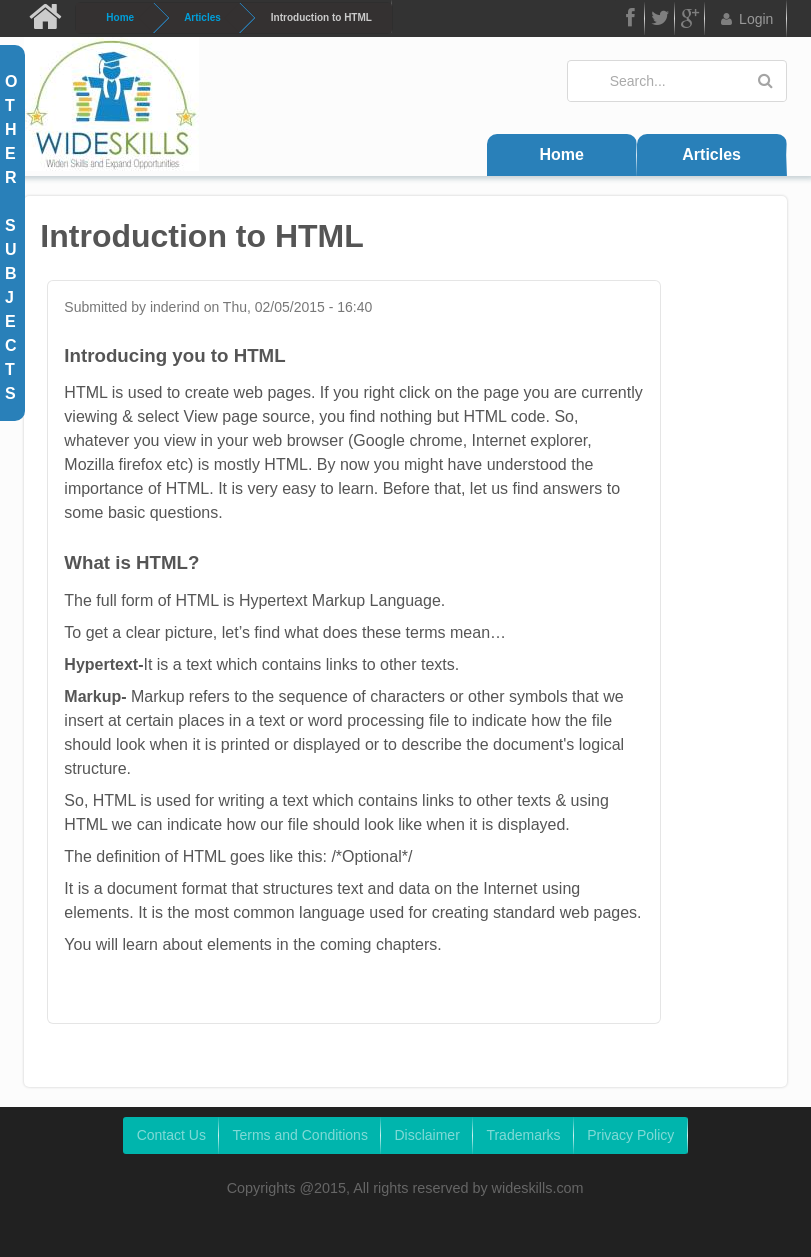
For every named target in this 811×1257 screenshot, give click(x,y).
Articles (202, 17)
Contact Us (171, 1135)
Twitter (660, 21)
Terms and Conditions (299, 1135)
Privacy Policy (630, 1135)
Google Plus (690, 21)
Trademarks (523, 1135)
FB (628, 21)
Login (745, 19)
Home (120, 17)
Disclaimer (426, 1135)
